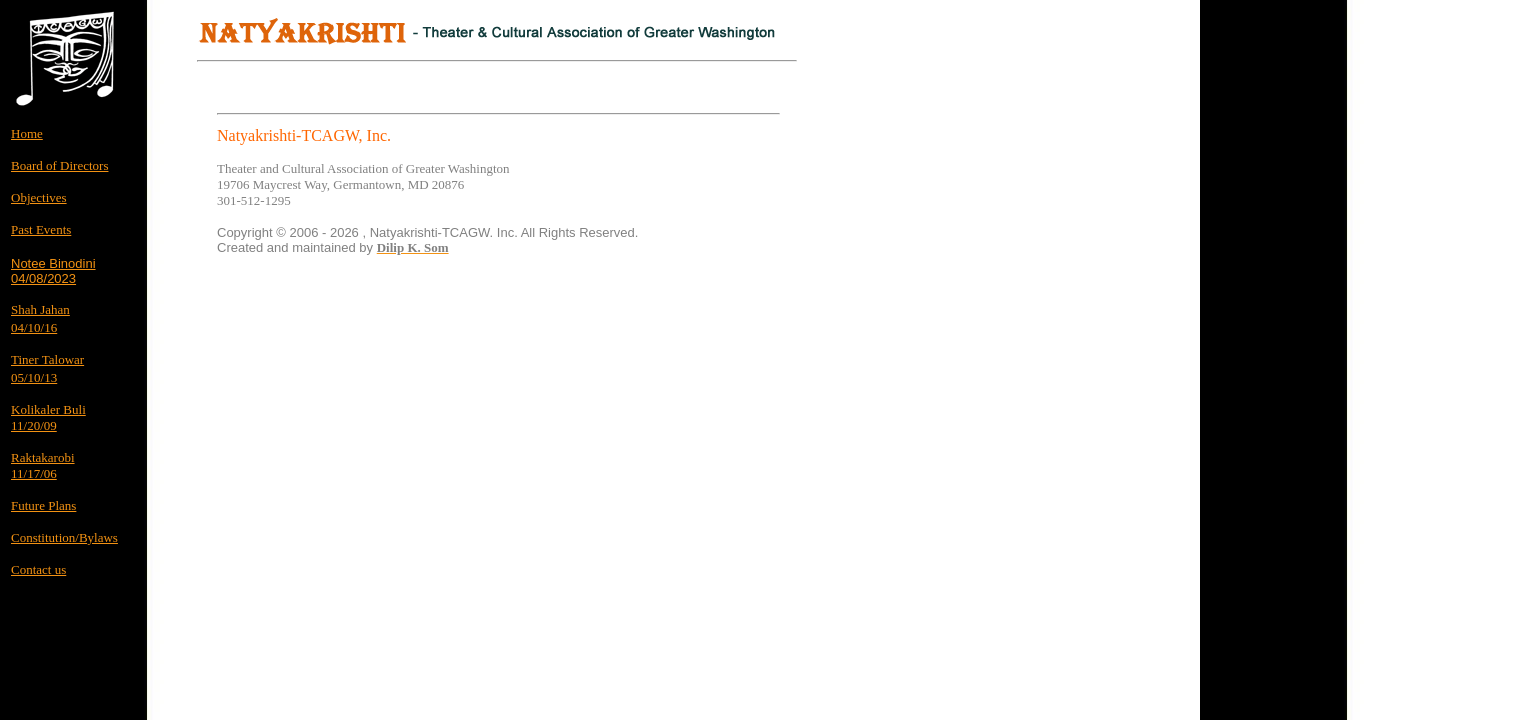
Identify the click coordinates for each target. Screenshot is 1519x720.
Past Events (41, 229)
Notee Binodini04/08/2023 (53, 271)
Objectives (39, 197)
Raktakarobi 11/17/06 (43, 465)
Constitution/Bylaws (64, 537)
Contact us (38, 569)
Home (27, 133)
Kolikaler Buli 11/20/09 (48, 417)
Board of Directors (59, 165)
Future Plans (43, 505)
